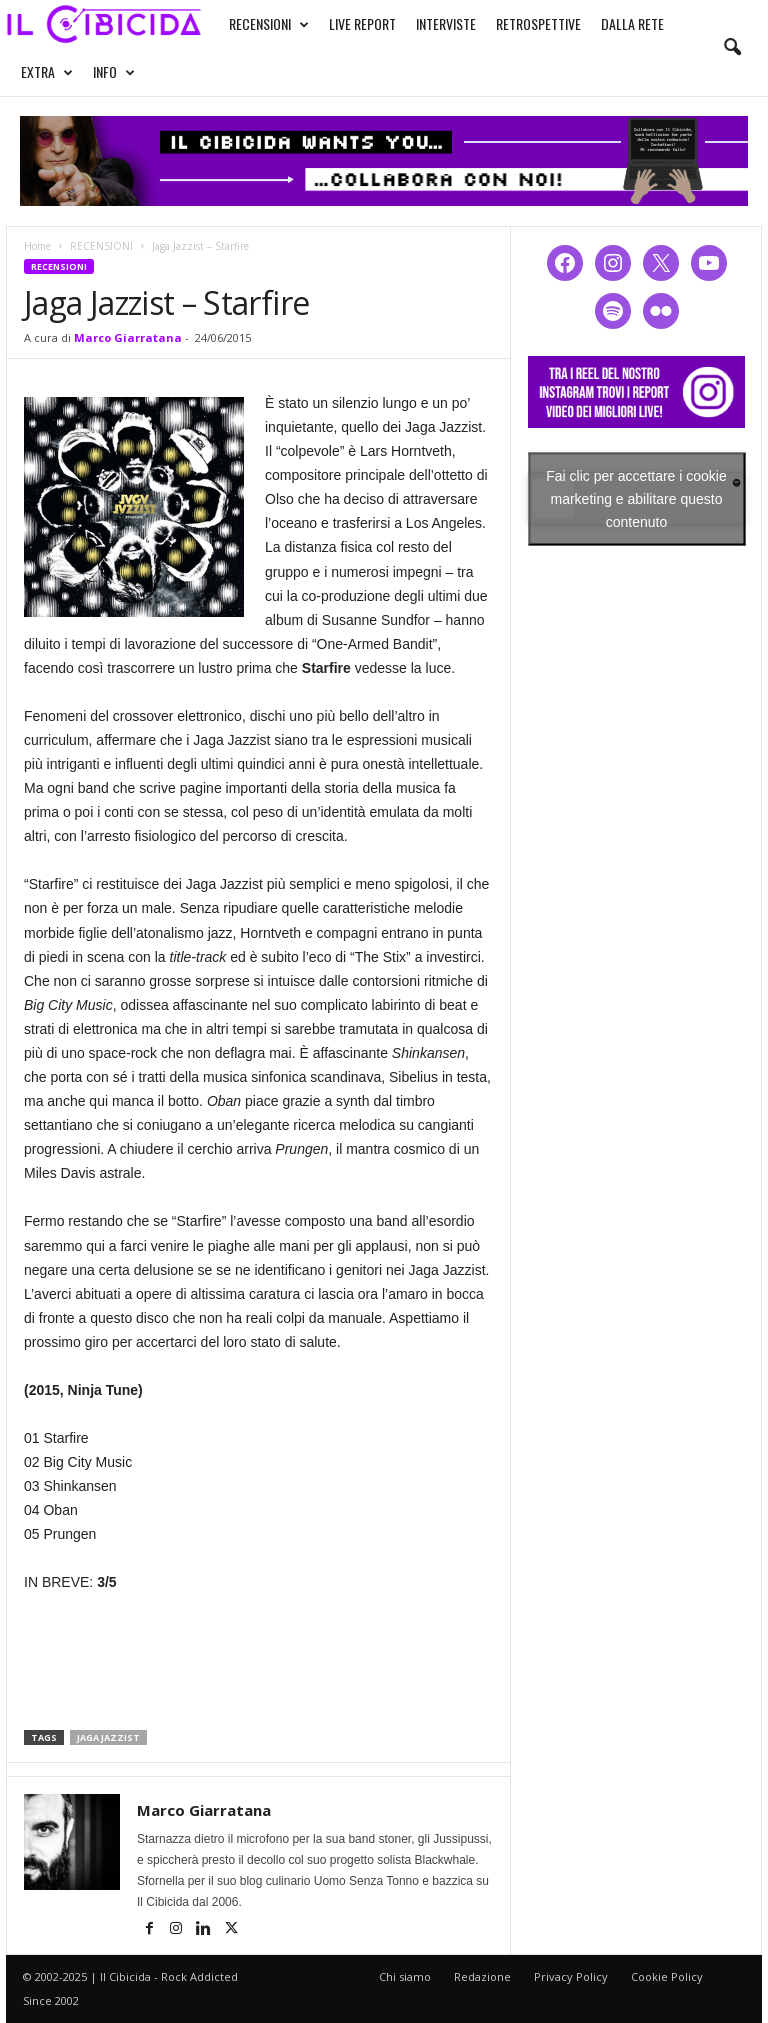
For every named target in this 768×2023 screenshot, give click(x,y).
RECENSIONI (269, 24)
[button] (732, 48)
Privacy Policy (571, 1976)
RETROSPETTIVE (538, 23)
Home (37, 246)
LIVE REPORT (362, 23)
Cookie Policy (667, 1976)
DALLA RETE (632, 23)
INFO (114, 72)
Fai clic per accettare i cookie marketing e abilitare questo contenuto (636, 498)
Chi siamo (405, 1976)
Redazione (482, 1976)
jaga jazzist (108, 1737)
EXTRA (47, 72)
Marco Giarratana (128, 337)
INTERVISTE (446, 23)
